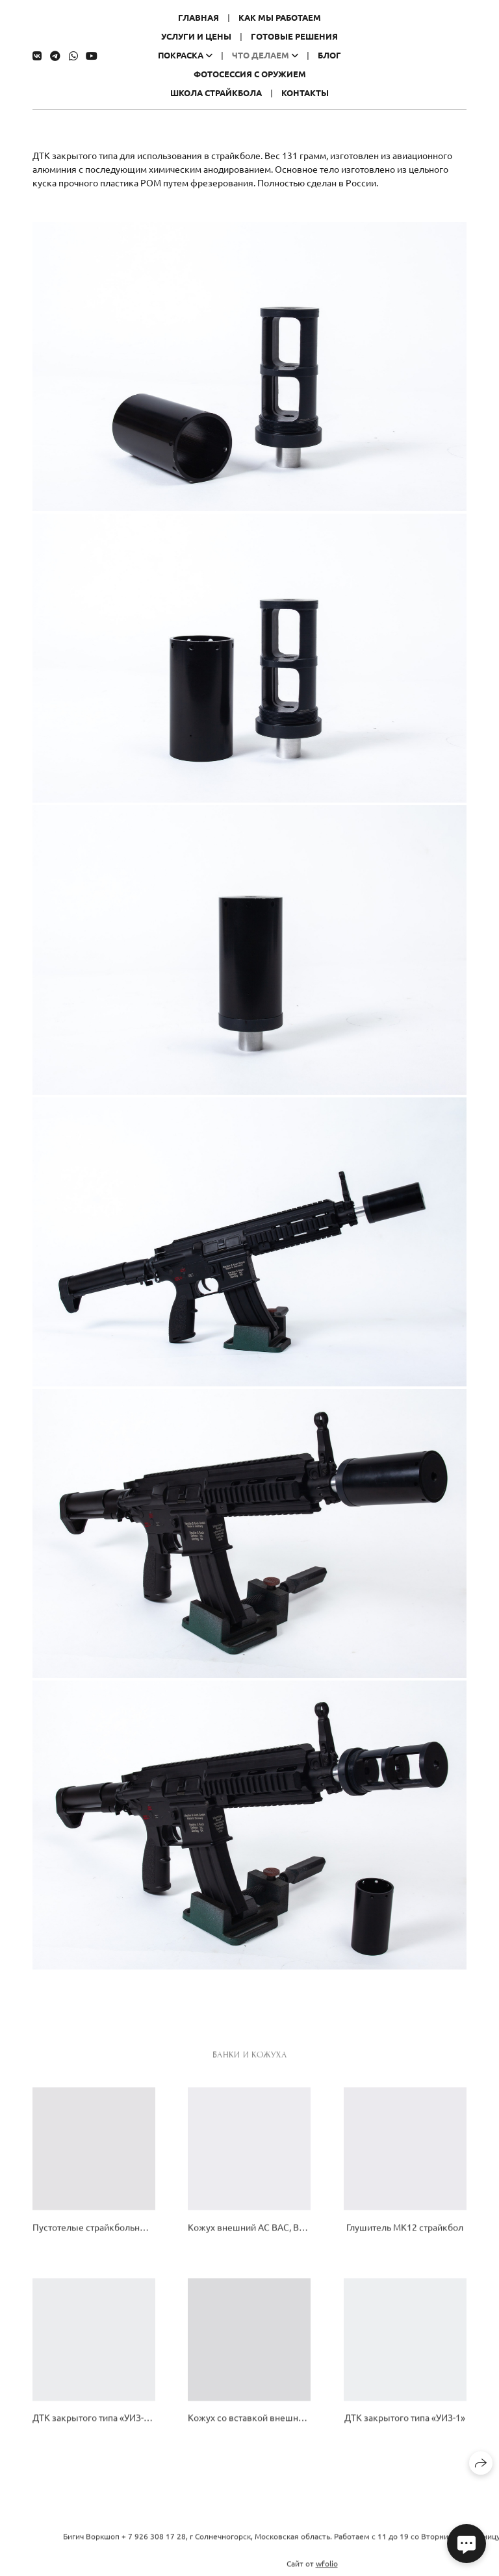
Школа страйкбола (216, 92)
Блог (329, 54)
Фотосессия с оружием (250, 73)
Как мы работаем (279, 17)
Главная (198, 17)
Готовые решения (294, 36)
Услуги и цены (196, 36)
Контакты (305, 92)
